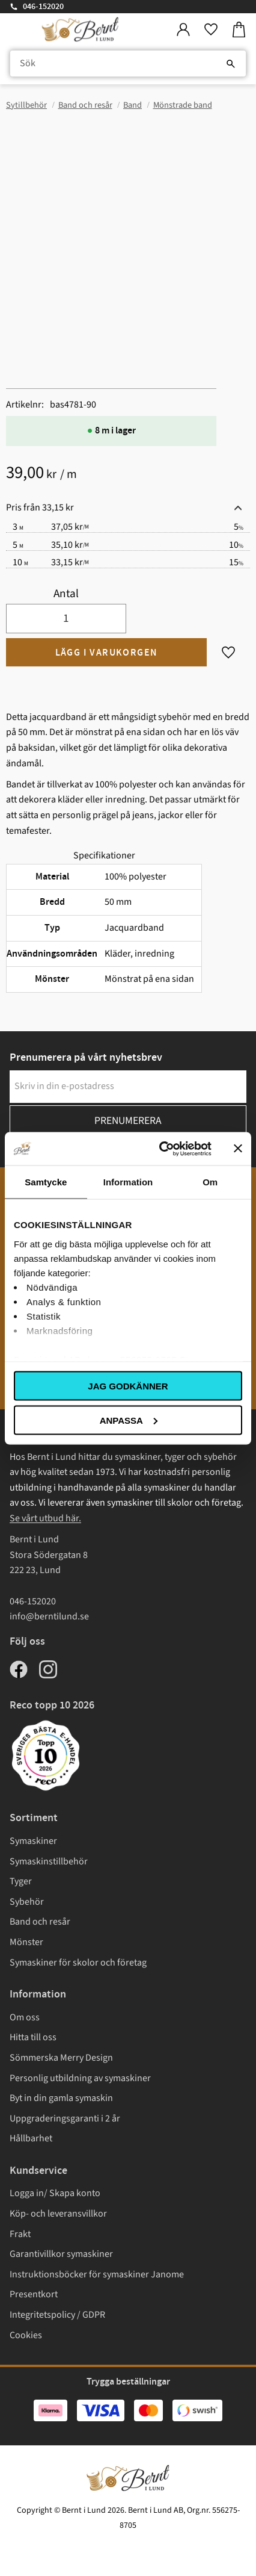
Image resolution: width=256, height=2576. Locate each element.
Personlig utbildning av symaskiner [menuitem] (80, 2078)
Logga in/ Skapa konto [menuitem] (55, 2193)
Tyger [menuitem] (21, 1881)
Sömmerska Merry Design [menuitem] (61, 2057)
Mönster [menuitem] (26, 1942)
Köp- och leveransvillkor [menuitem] (58, 2213)
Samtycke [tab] (46, 1182)
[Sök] (231, 64)
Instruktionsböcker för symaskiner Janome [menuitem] (97, 2274)
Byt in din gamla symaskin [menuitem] (61, 2098)
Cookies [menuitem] (26, 2335)
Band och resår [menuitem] (40, 1921)
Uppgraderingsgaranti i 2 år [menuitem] (65, 2118)
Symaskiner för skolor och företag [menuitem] (78, 1962)
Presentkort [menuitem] (34, 2294)
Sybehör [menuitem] (27, 1901)
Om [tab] (210, 1182)
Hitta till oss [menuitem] (33, 2037)
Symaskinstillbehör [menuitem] (49, 1861)
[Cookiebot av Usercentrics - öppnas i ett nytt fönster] (160, 1148)
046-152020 (43, 6)
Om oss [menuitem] (25, 2017)
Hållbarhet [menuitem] (31, 2138)
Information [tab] (128, 1182)
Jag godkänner (128, 1386)
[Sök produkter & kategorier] (128, 64)
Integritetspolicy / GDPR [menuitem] (57, 2314)
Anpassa (128, 1420)
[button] (211, 29)
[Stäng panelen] (238, 1148)
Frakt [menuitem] (20, 2234)
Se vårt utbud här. (45, 1518)
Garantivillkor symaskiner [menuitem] (61, 2254)
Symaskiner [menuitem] (33, 1841)
